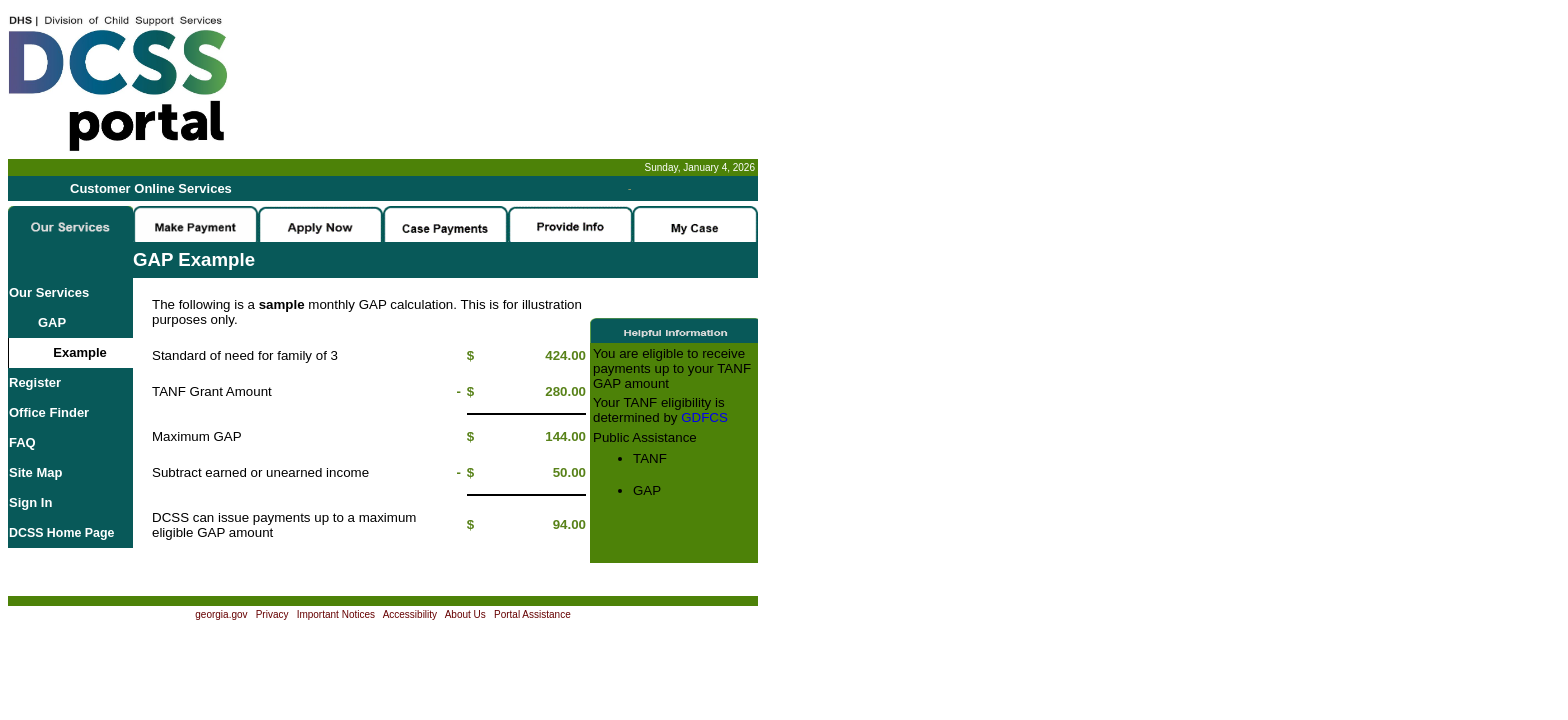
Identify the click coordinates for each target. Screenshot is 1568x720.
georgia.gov (221, 614)
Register (35, 382)
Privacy (272, 614)
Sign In (30, 502)
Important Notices (336, 614)
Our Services (49, 292)
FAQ (22, 442)
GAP (37, 322)
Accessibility (410, 614)
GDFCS (704, 417)
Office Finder (49, 412)
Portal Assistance (532, 614)
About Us (465, 614)
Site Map (35, 472)
